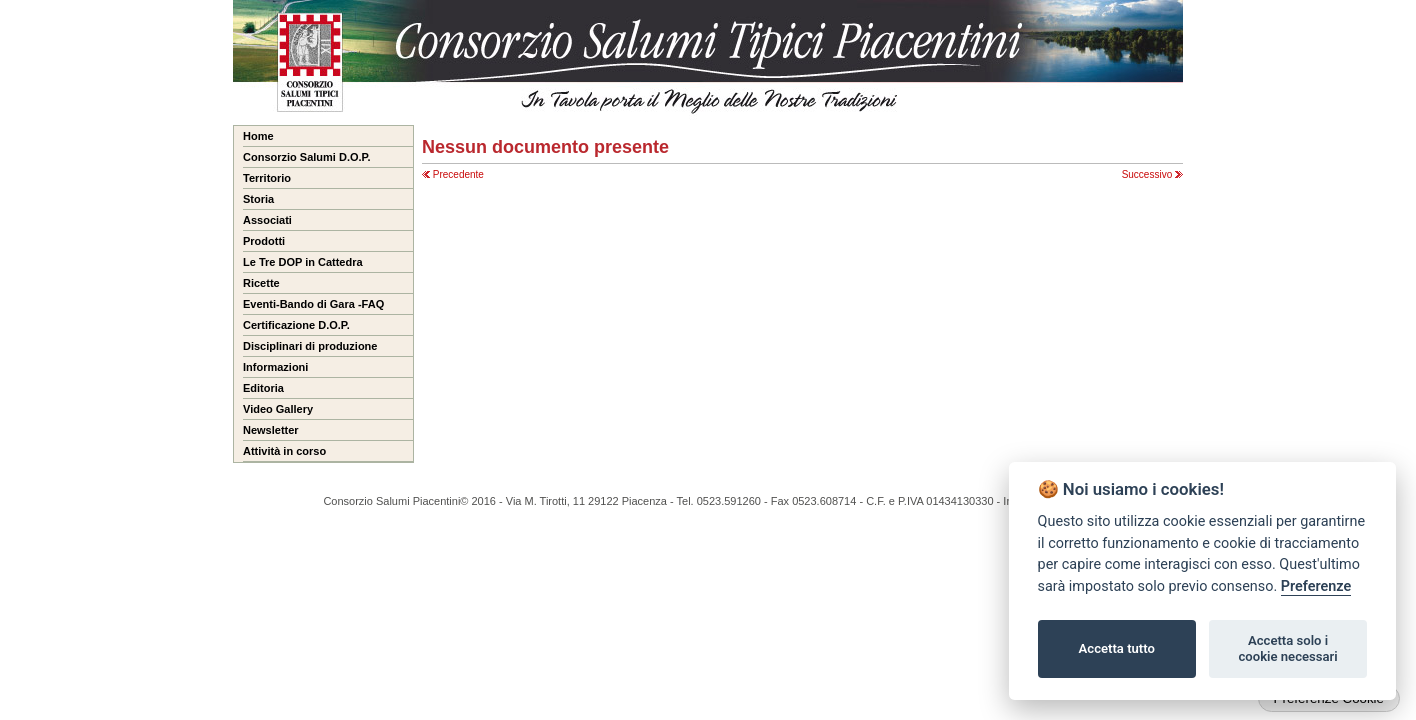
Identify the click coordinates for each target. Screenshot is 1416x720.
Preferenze (1316, 586)
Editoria (263, 388)
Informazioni (275, 367)
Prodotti (264, 241)
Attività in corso (284, 451)
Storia (258, 199)
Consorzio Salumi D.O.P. (307, 157)
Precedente (453, 174)
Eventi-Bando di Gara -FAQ (313, 304)
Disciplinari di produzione (310, 346)
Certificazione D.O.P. (296, 325)
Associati (267, 220)
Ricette (261, 283)
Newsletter (271, 430)
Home (258, 136)
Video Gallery (278, 409)
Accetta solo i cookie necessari (1287, 648)
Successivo (1152, 174)
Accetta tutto (1117, 648)
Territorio (267, 178)
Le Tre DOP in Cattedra (303, 262)
